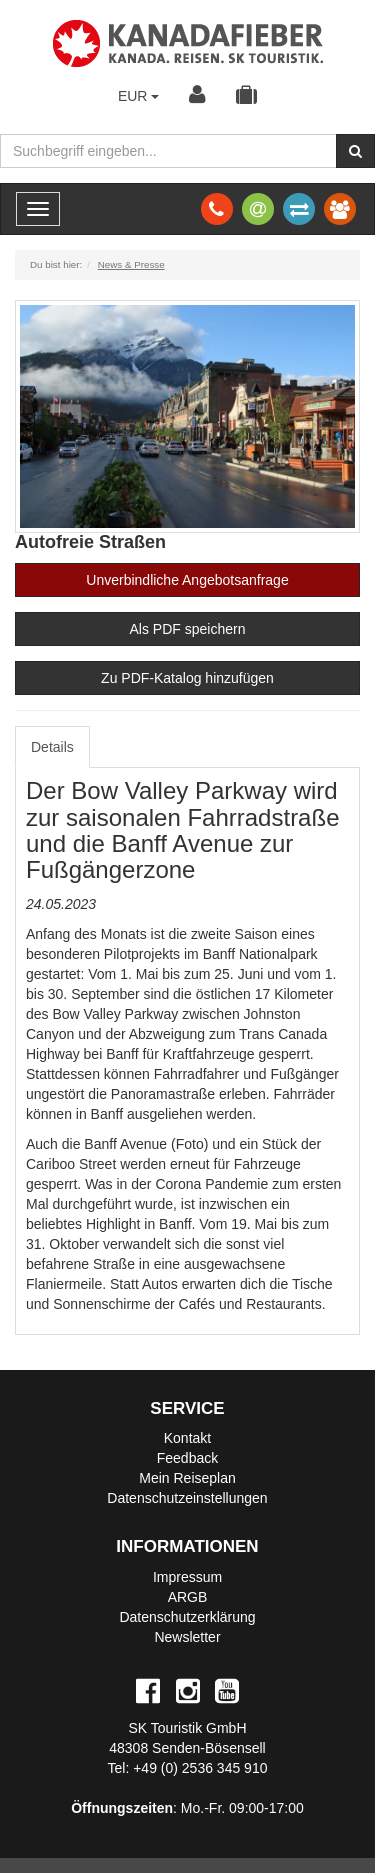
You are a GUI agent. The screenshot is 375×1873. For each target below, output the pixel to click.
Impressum (187, 1577)
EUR (138, 96)
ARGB (188, 1597)
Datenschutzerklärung (187, 1617)
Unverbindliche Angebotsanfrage (187, 580)
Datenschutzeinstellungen (187, 1498)
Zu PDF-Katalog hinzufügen (187, 678)
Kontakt (187, 1438)
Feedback (187, 1458)
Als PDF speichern (188, 629)
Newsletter (187, 1637)
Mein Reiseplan (187, 1478)
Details (52, 747)
